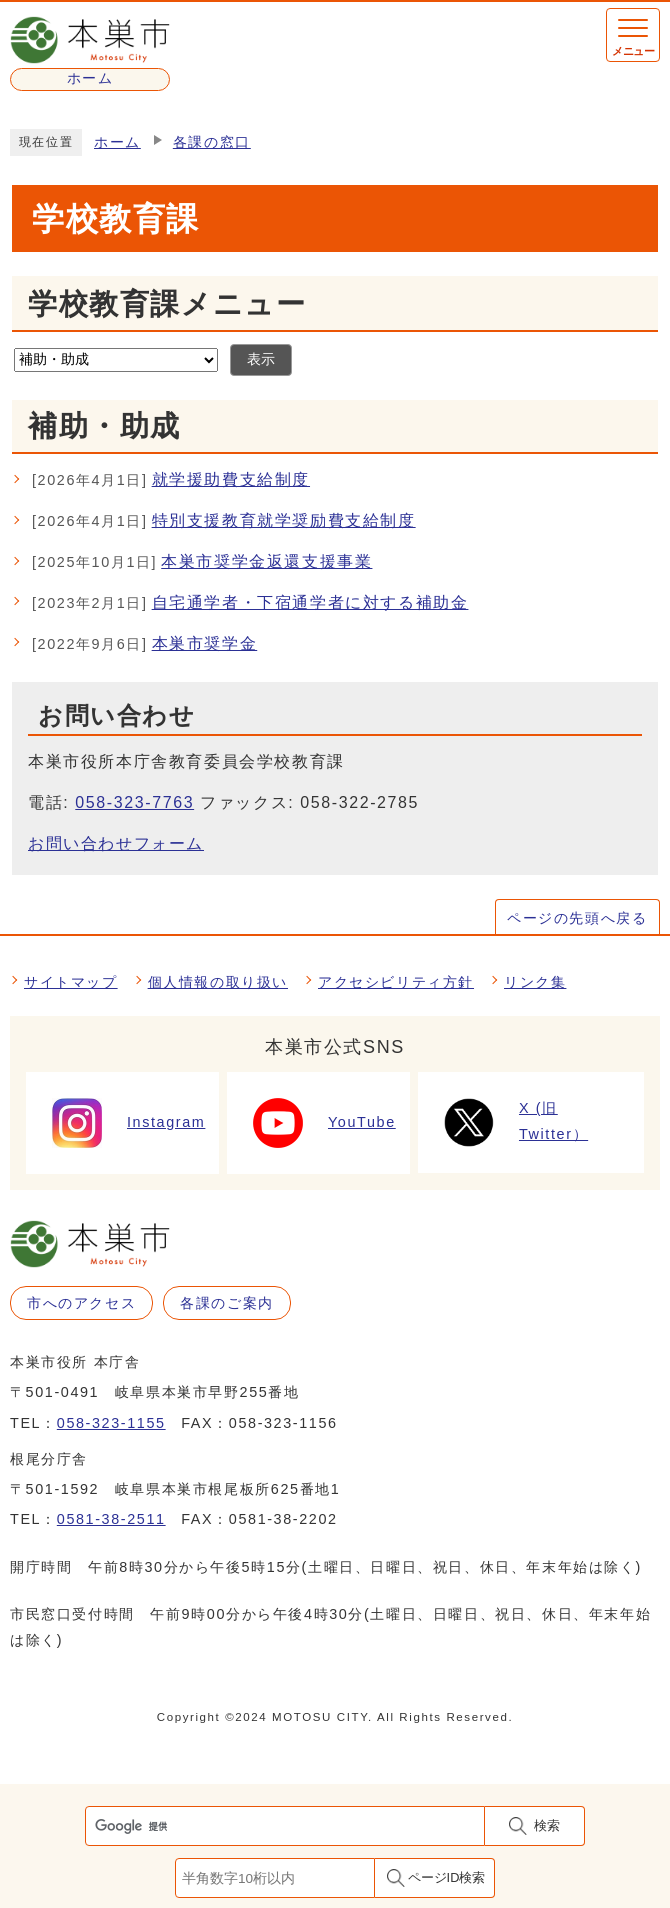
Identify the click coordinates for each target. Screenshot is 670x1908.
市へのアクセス (81, 1303)
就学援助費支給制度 (171, 481)
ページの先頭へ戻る (577, 918)
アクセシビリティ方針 (396, 982)
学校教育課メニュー (167, 304)
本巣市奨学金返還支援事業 (202, 563)
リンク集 (535, 982)
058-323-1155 (111, 1423)
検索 (547, 1825)
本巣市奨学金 (144, 645)
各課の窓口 (212, 142)
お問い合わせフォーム (116, 843)
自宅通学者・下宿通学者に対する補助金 (250, 604)
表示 (261, 359)
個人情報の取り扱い (218, 982)
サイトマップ (71, 982)
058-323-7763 (134, 802)
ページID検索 (447, 1877)
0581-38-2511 (111, 1519)
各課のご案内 (227, 1303)
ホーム (117, 142)
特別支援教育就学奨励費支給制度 (224, 522)
